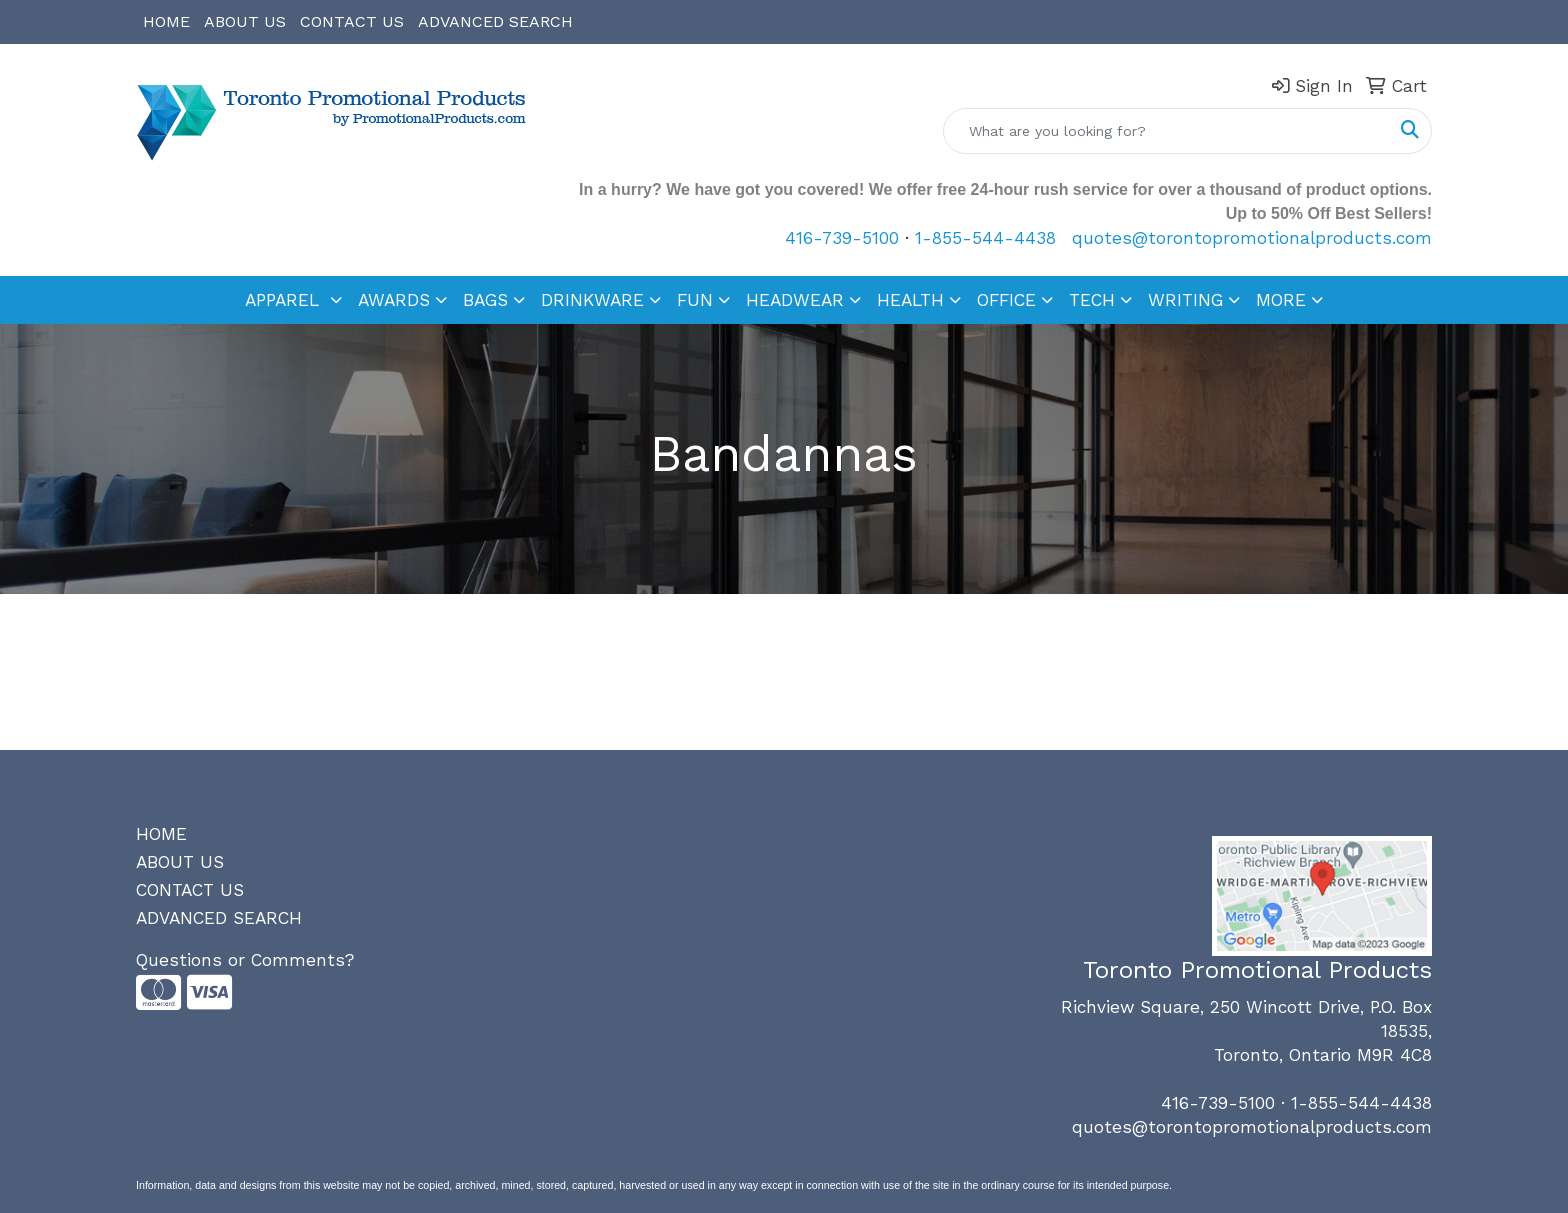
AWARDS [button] (394, 300)
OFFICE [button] (1006, 300)
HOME (166, 21)
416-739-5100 (842, 238)
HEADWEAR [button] (795, 300)
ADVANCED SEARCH (495, 21)
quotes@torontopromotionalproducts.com (1252, 238)
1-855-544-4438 (985, 238)
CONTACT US (352, 21)
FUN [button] (695, 300)
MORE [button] (1281, 300)
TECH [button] (1092, 300)
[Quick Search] (1166, 131)
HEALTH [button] (910, 300)
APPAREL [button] (285, 300)
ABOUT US (245, 21)
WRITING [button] (1185, 300)
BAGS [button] (485, 300)
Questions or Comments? (245, 960)
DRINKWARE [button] (592, 300)
